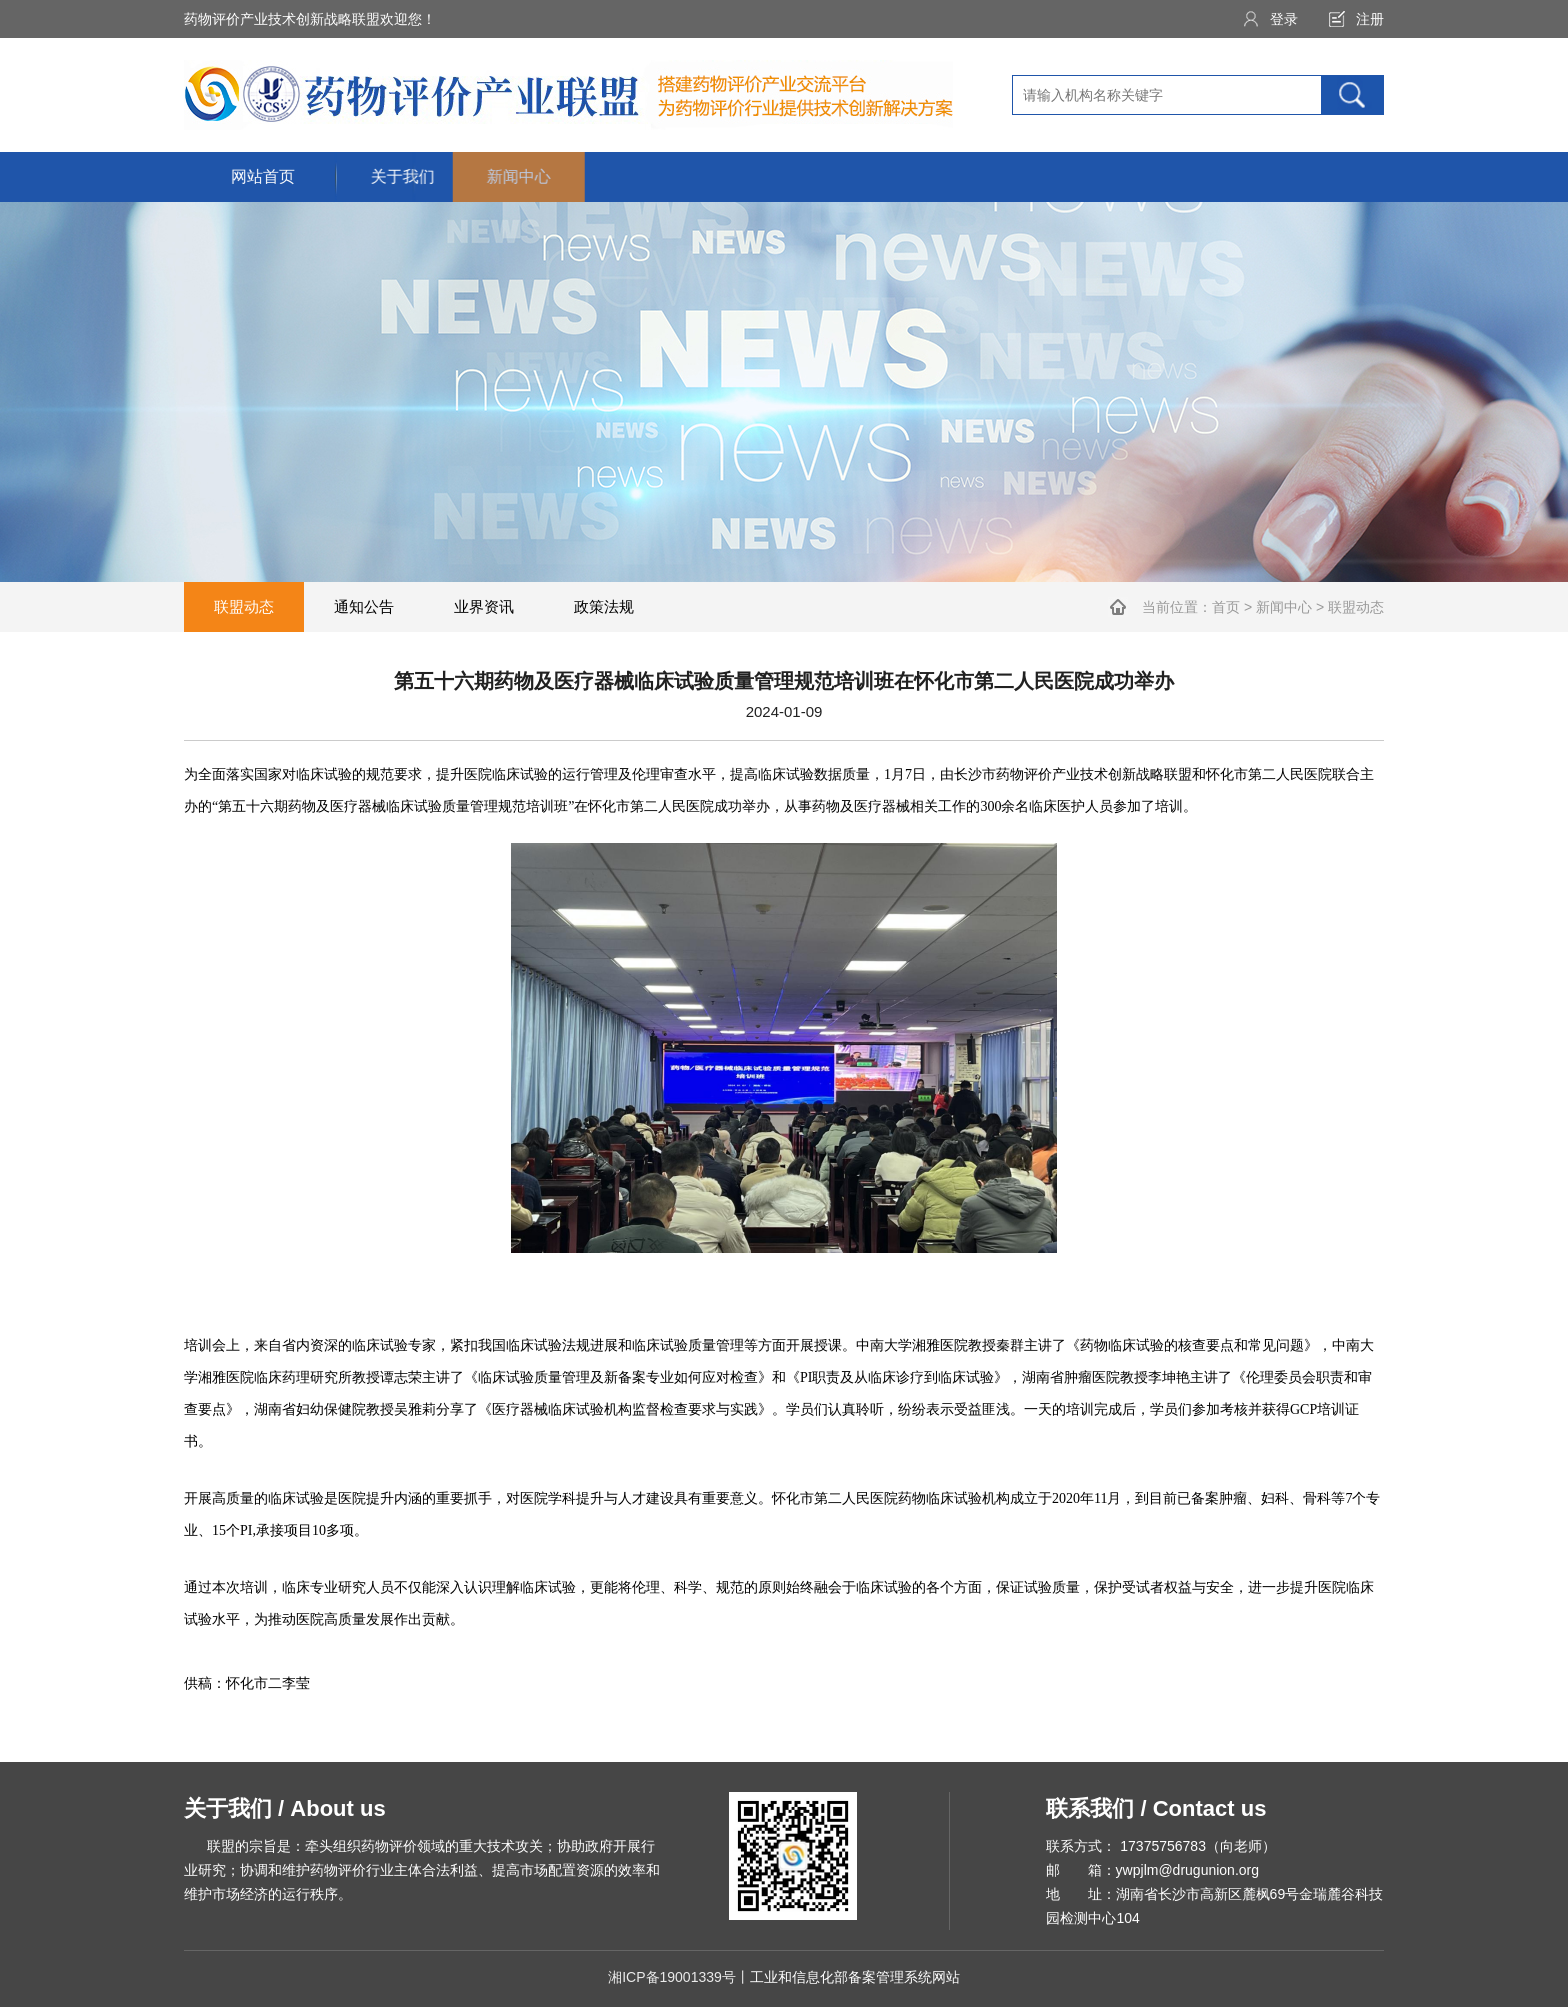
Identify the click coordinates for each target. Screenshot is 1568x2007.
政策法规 (604, 606)
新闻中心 (1284, 607)
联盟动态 (244, 606)
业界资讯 (484, 606)
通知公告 (364, 606)
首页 (1226, 607)
